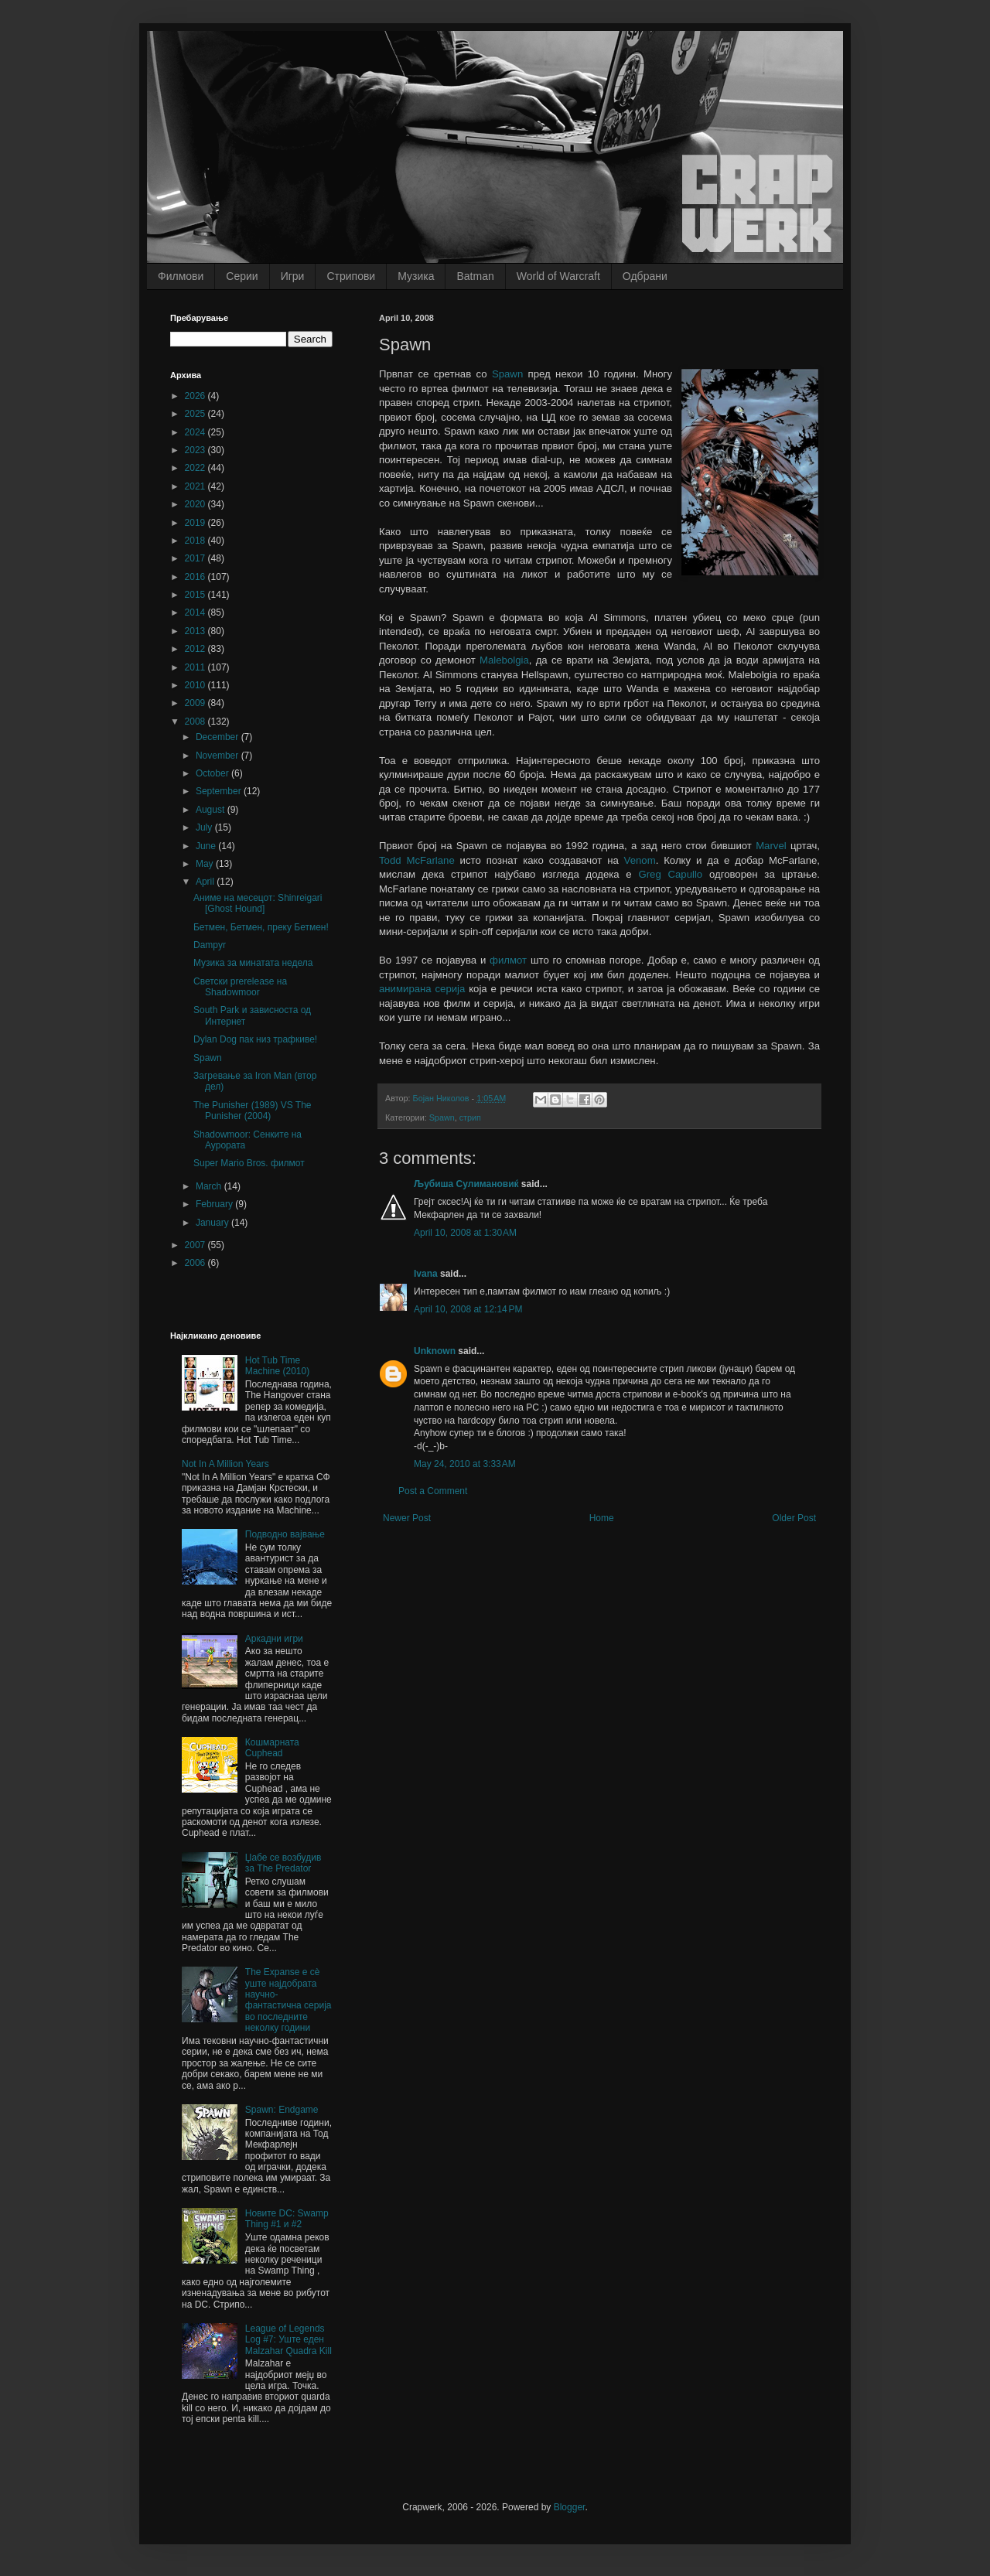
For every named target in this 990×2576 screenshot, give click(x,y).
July (205, 827)
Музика (416, 276)
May (206, 863)
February (215, 1204)
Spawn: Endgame (282, 2109)
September (220, 791)
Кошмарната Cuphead (272, 1748)
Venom (640, 860)
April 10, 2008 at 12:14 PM (468, 1309)
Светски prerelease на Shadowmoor (240, 987)
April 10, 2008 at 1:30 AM (465, 1232)
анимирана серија (422, 989)
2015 (196, 594)
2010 (196, 685)
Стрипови (350, 276)
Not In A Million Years (225, 1464)
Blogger (569, 2507)
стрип (470, 1117)
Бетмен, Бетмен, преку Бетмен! (261, 927)
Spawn (507, 374)
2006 (196, 1262)
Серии (242, 276)
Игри (293, 276)
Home (601, 1518)
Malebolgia (504, 660)
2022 (196, 467)
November (218, 755)
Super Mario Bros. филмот (249, 1163)
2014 (196, 612)
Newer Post (407, 1518)
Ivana (426, 1273)
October (213, 773)
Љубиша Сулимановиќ (466, 1184)
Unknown (435, 1351)
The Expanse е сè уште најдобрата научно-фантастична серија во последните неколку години (288, 2000)
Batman (474, 276)
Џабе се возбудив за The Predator (283, 1863)
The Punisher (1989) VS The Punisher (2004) (252, 1110)
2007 (196, 1245)
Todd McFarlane (417, 860)
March (210, 1186)
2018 (196, 540)
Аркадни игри (274, 1638)
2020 (196, 504)
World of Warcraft (558, 276)
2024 (196, 432)
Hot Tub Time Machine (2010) (277, 1366)
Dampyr (209, 945)
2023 (196, 450)
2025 (196, 413)
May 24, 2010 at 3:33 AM (465, 1464)
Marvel (771, 845)
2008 (196, 721)
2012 (196, 648)
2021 (196, 486)
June (207, 846)
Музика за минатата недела (253, 962)
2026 (196, 396)
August (211, 809)
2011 (196, 667)
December (218, 737)
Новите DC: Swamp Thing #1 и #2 (287, 2219)
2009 (196, 703)
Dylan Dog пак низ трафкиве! (255, 1039)
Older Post (794, 1518)
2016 (196, 576)
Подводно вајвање (285, 1534)
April (206, 881)
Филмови (180, 276)
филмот (508, 960)
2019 (196, 522)
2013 (196, 631)
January (213, 1222)
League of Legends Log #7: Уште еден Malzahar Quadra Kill (288, 2339)
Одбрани (645, 276)
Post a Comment (432, 1491)
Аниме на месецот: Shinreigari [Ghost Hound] (258, 903)
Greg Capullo (670, 874)
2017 (196, 558)
